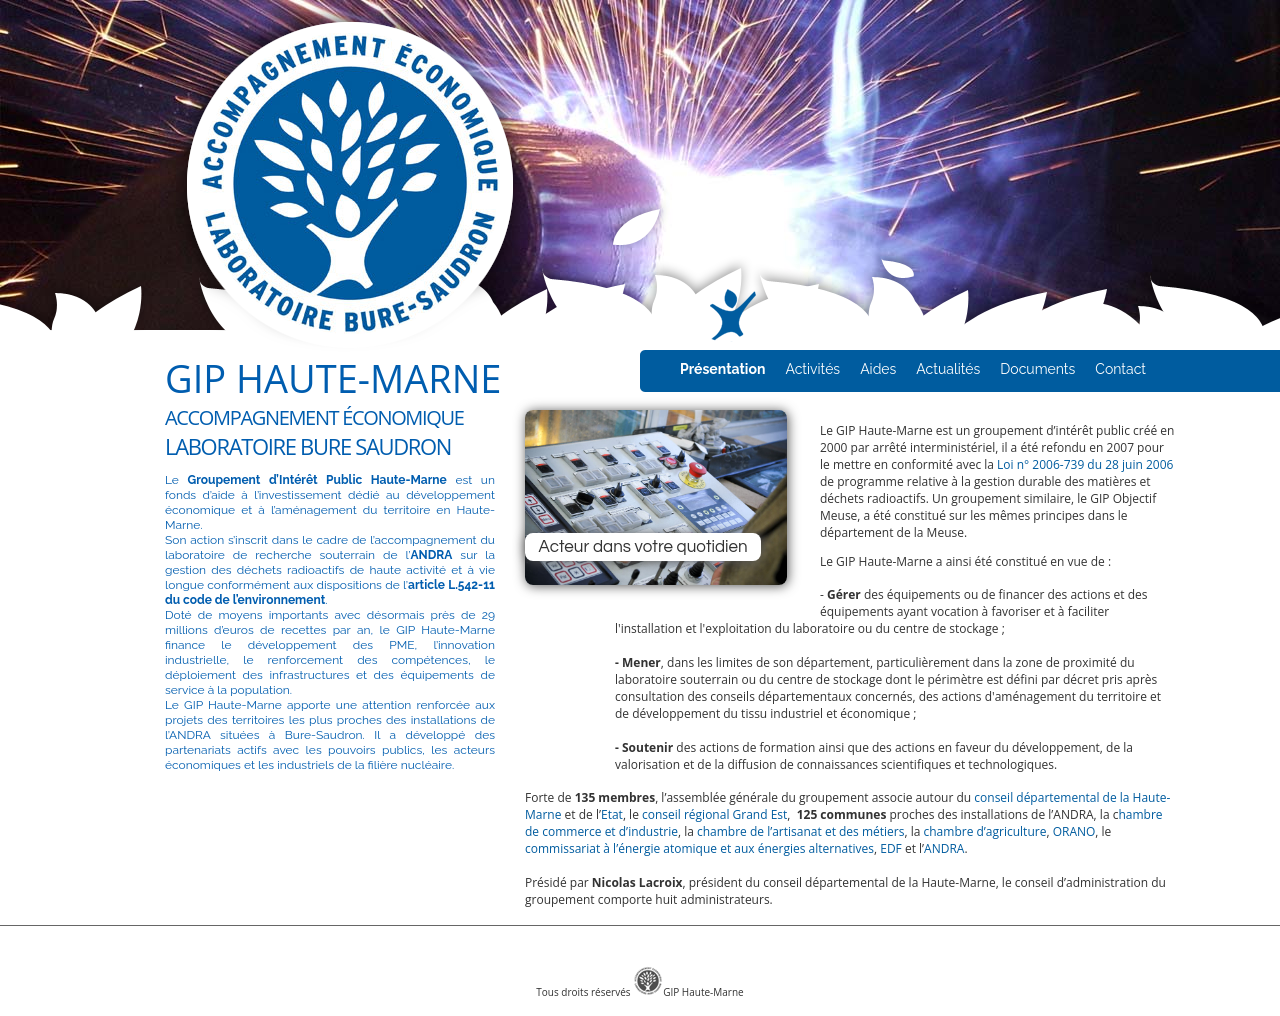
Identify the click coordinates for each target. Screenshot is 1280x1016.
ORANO (1074, 831)
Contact (1120, 369)
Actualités (948, 369)
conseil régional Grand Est (714, 814)
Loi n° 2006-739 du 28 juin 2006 (1085, 464)
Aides (878, 369)
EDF (891, 848)
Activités (812, 369)
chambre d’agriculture (985, 831)
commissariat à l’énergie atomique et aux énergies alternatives (699, 848)
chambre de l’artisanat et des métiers (801, 831)
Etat (612, 814)
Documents (1037, 369)
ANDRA (944, 848)
